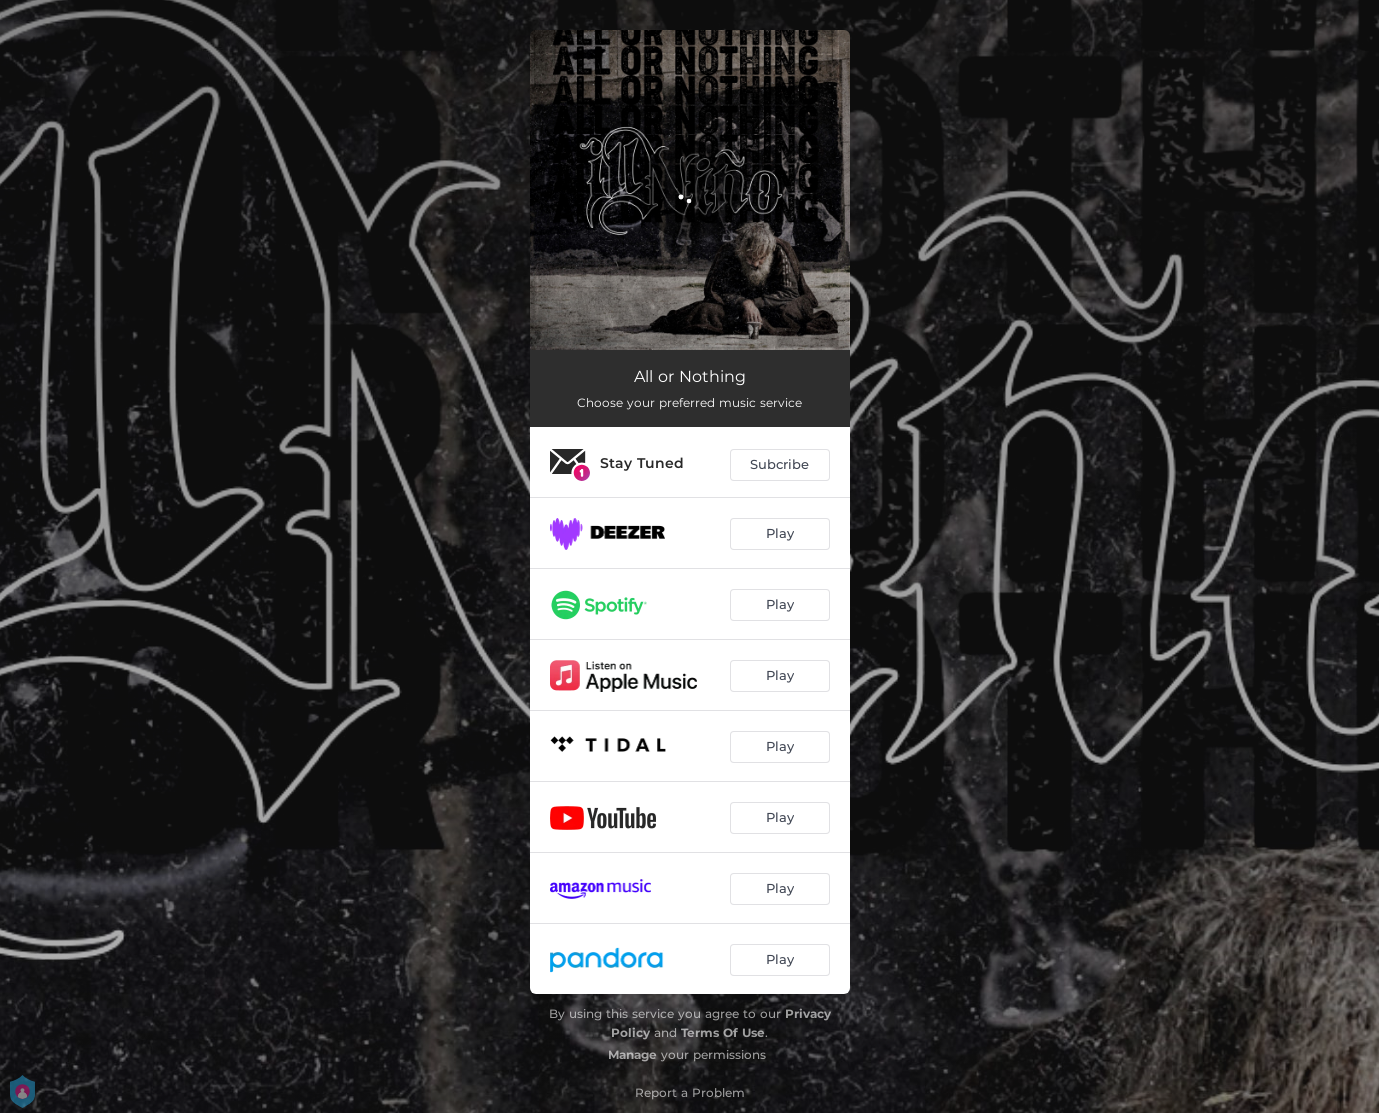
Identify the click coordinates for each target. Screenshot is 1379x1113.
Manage (632, 1054)
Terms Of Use (723, 1032)
